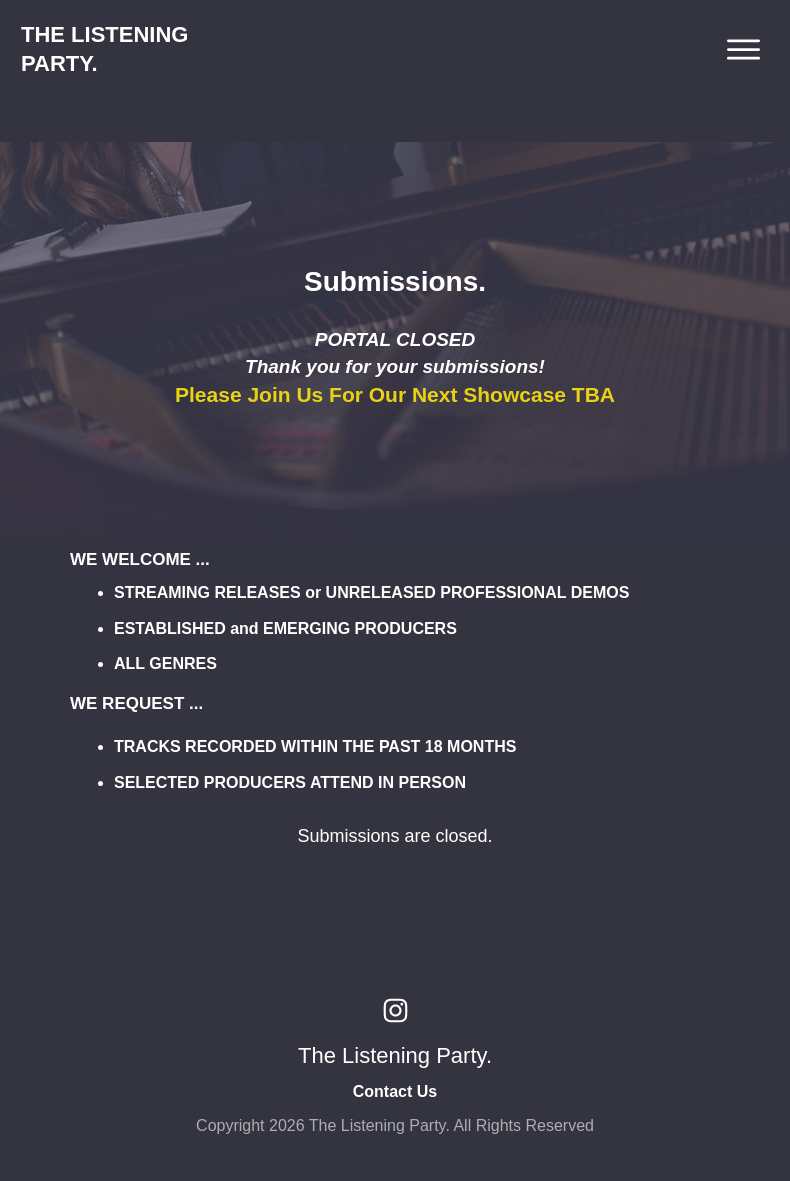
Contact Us (395, 1091)
